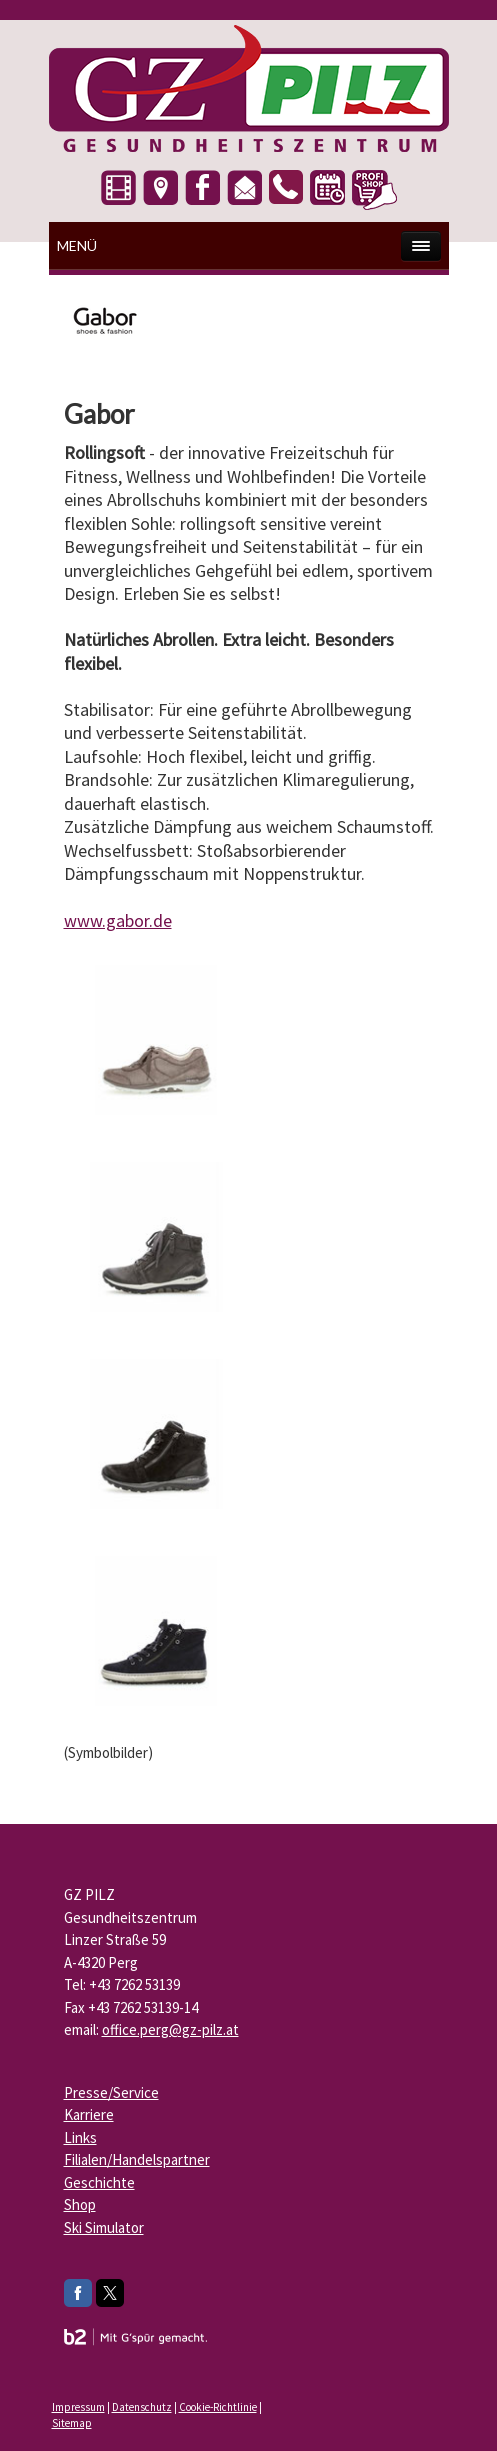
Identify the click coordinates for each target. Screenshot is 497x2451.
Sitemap (72, 2423)
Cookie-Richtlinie (218, 2407)
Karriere (89, 2114)
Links (80, 2137)
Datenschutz (142, 2407)
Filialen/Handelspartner (137, 2159)
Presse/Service (111, 2092)
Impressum (78, 2407)
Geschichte (99, 2182)
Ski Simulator (104, 2227)
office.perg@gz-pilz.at (170, 2029)
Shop (80, 2204)
